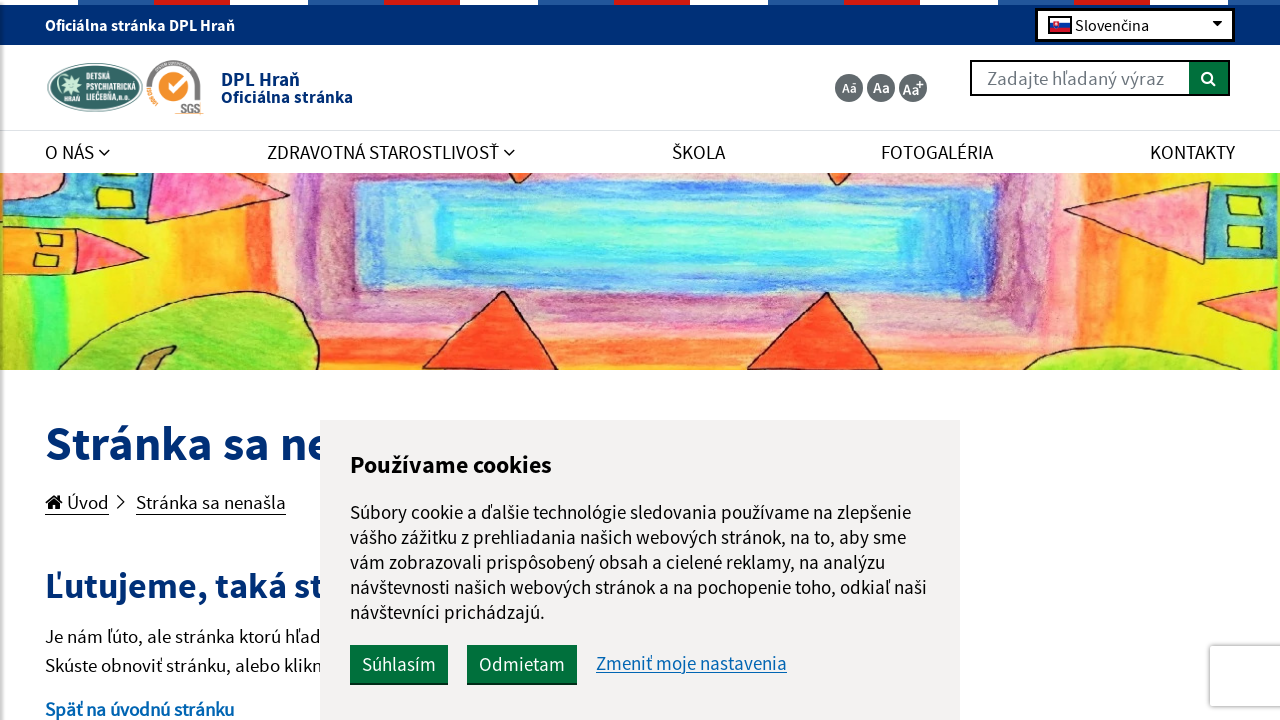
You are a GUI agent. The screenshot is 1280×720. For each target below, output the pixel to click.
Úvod (77, 502)
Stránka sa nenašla (211, 502)
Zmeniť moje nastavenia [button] (691, 663)
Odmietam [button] (522, 664)
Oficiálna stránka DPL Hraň (148, 25)
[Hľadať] (1209, 78)
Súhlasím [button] (399, 664)
